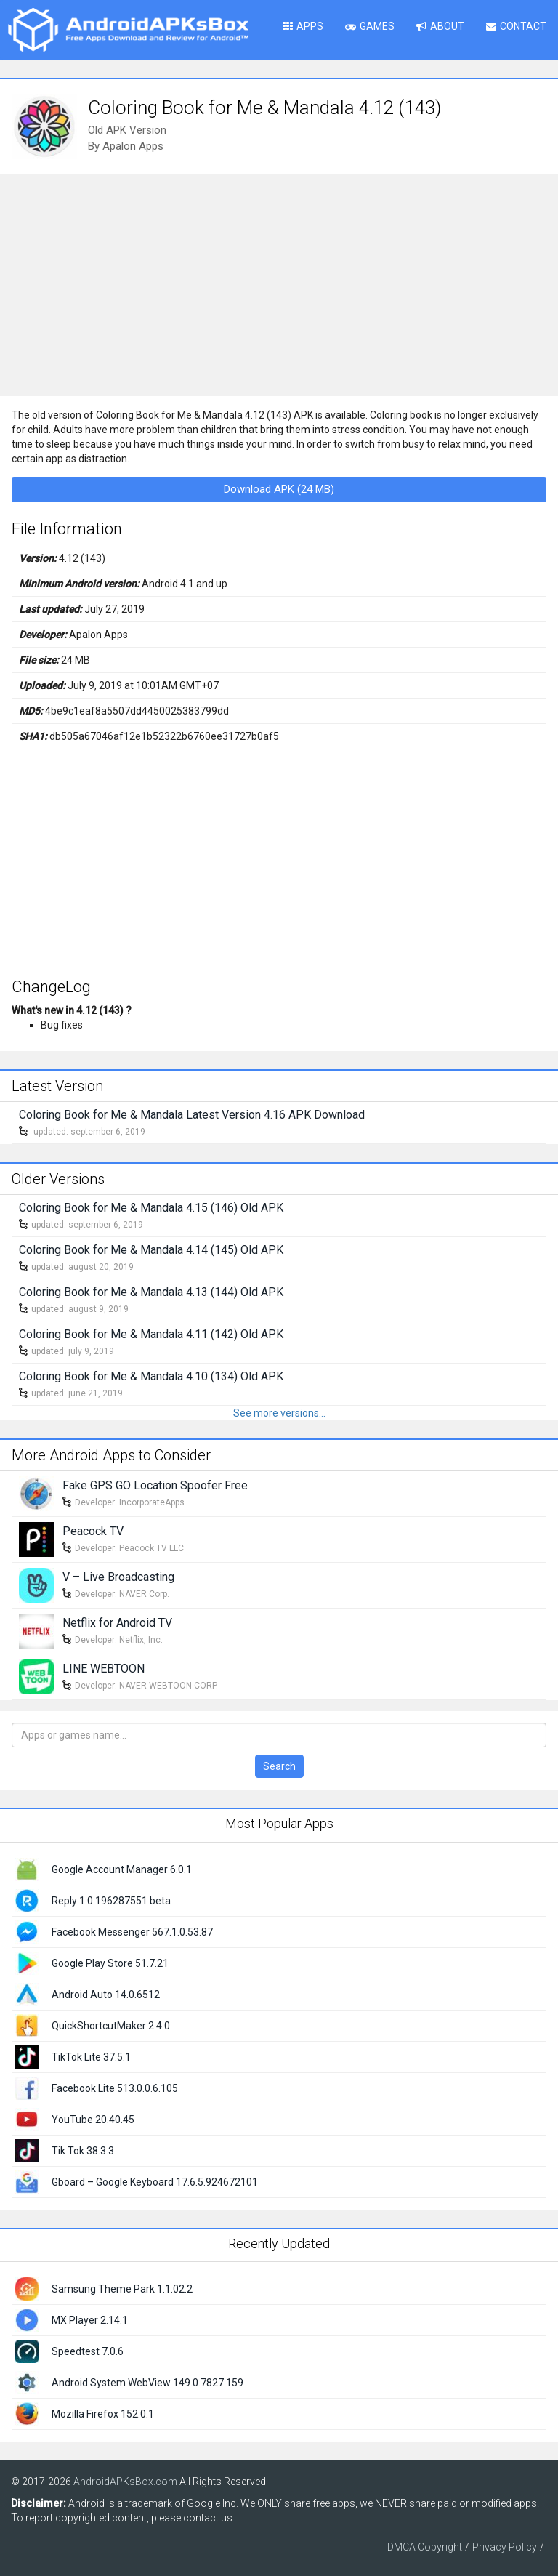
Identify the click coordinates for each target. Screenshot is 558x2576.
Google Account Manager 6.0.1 (122, 1869)
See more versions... (279, 1413)
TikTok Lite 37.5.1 (91, 2057)
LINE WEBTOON (103, 1668)
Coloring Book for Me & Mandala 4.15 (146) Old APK (151, 1208)
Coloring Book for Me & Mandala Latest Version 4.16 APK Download (192, 1115)
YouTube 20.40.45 (93, 2119)
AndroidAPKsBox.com (125, 2481)
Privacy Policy (504, 2547)
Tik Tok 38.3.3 (83, 2151)
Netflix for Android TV (117, 1623)
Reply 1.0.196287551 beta (111, 1901)
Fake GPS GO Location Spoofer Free (155, 1485)
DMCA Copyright (424, 2547)
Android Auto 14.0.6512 (106, 1994)
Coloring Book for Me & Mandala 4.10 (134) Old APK (151, 1376)
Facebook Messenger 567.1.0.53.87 (132, 1932)
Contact (516, 26)
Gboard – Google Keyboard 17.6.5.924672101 (155, 2182)
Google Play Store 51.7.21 (110, 1963)
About (440, 26)
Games (370, 26)
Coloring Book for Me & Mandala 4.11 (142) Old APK (151, 1334)
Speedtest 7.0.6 (88, 2351)
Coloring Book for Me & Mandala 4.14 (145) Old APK (151, 1250)
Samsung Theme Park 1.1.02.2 (122, 2289)
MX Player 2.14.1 (90, 2320)
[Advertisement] (279, 283)
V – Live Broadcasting (118, 1577)
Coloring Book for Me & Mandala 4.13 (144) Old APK (151, 1292)
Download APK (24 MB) (279, 489)
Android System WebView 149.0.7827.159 (147, 2382)
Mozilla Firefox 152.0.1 (103, 2414)
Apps (303, 26)
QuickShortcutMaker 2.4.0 (111, 2026)
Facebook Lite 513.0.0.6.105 (115, 2088)
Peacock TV (93, 1531)
